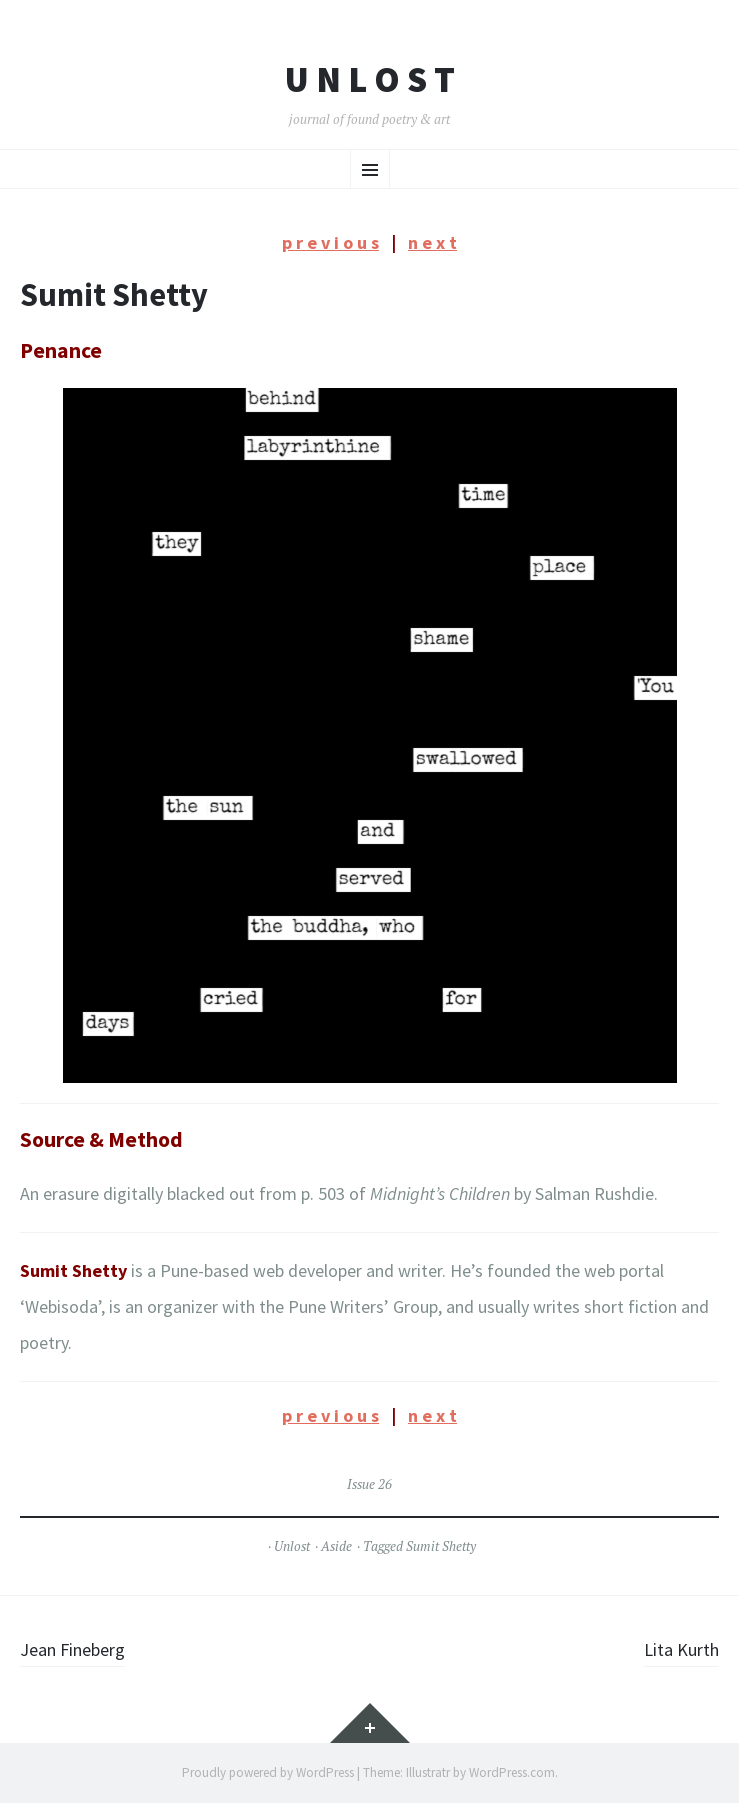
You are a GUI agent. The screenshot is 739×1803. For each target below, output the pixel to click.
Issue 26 (369, 1484)
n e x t (432, 242)
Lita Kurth (681, 1649)
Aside (336, 1546)
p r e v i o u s (330, 242)
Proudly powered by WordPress (268, 1772)
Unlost (292, 1546)
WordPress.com (512, 1772)
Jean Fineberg (72, 1649)
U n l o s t (370, 80)
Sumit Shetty (441, 1546)
